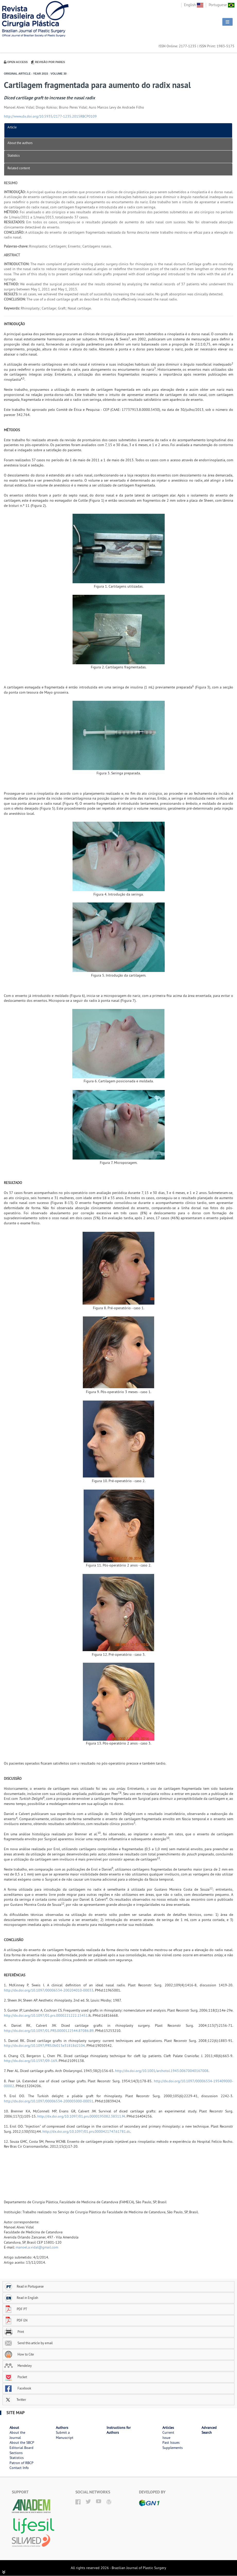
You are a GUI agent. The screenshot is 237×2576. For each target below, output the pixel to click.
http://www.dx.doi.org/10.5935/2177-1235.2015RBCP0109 (50, 116)
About (14, 2427)
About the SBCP (22, 2442)
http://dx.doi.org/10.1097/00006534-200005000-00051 (48, 2101)
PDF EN (16, 2320)
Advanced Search (209, 2430)
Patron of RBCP (21, 2462)
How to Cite (19, 2354)
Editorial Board (21, 2447)
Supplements (172, 2447)
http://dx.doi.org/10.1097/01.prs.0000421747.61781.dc (86, 2131)
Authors (62, 2427)
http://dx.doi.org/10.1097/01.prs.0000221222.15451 (46, 2015)
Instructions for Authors (119, 2430)
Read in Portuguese (24, 2286)
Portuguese (221, 4)
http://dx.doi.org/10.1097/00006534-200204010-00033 (48, 1990)
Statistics (13, 155)
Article (12, 127)
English (193, 4)
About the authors (19, 143)
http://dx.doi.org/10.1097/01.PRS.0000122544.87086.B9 (49, 2030)
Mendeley (18, 2365)
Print (14, 2332)
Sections (16, 2452)
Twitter (15, 2399)
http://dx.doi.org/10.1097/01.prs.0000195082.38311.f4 (81, 2116)
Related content (18, 168)
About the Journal (17, 2435)
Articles (168, 2427)
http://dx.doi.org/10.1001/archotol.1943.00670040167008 (161, 2070)
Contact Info (19, 2467)
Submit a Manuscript (64, 2435)
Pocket (15, 2377)
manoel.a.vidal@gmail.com (37, 2247)
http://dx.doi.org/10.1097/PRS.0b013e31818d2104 (44, 2045)
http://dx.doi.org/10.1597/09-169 (30, 2060)
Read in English (21, 2298)
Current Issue (168, 2435)
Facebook (17, 2388)
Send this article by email (28, 2343)
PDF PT (15, 2309)
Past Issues (171, 2442)
